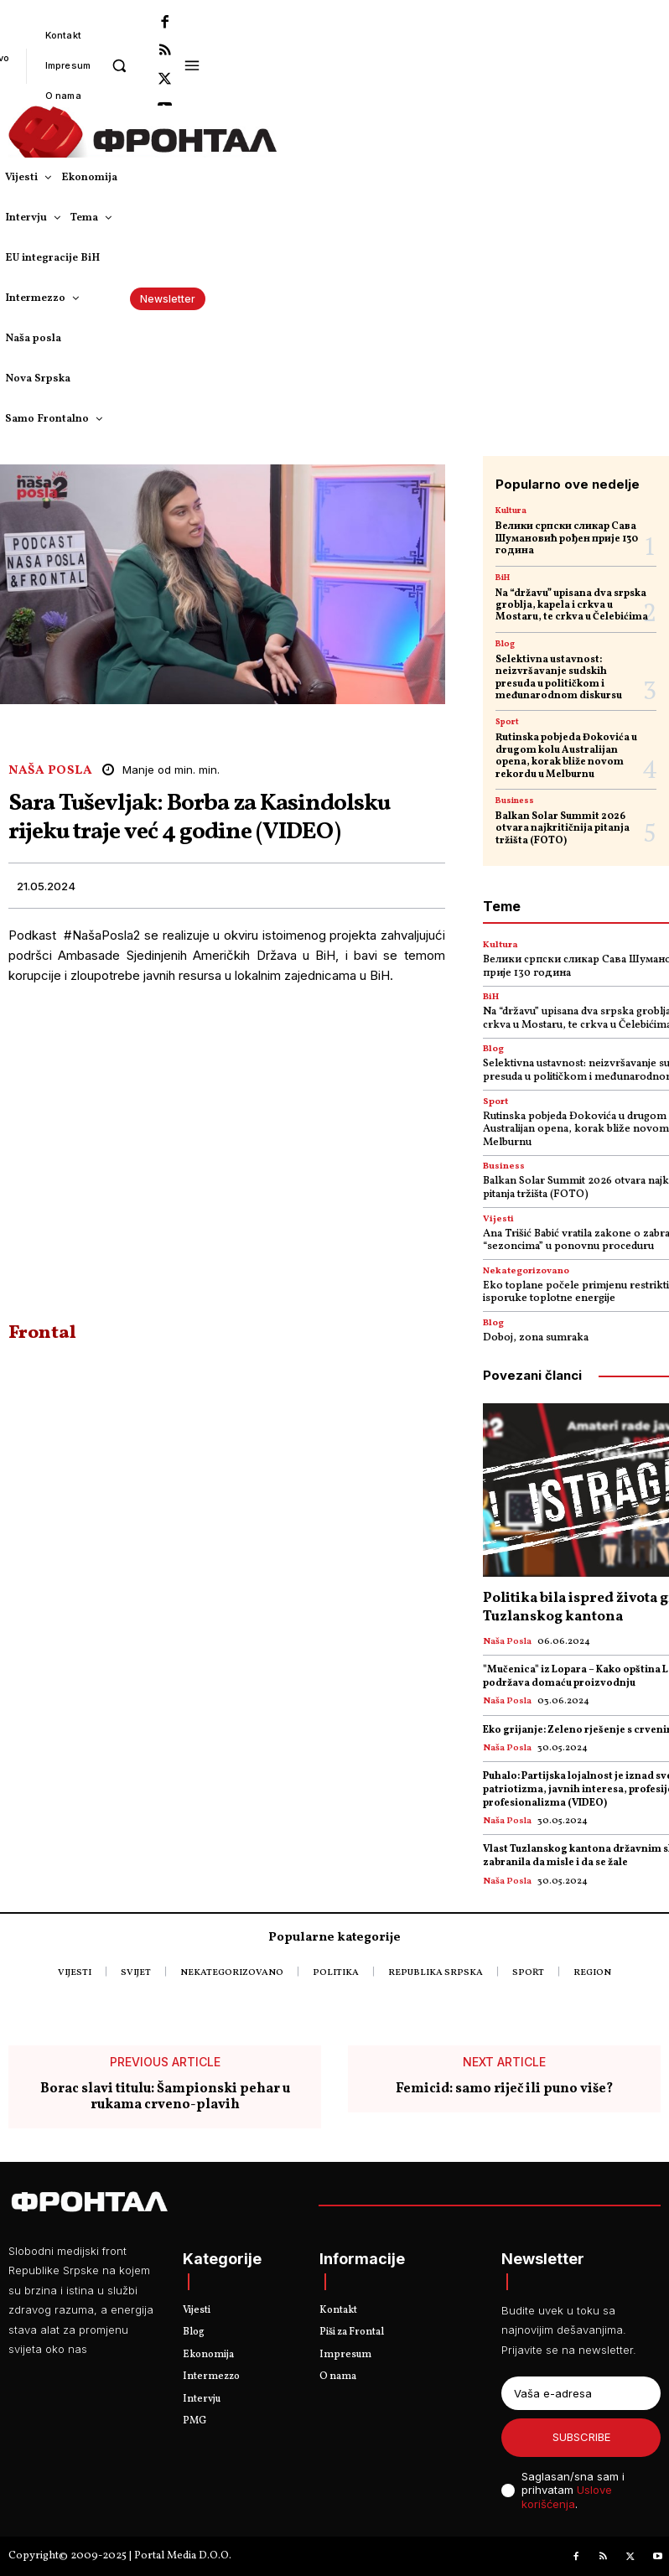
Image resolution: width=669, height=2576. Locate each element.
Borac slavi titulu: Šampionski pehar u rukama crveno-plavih (165, 2097)
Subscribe (581, 2437)
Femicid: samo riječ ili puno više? (504, 2089)
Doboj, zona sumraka (536, 1337)
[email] (581, 2393)
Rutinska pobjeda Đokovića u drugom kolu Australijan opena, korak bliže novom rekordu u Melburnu (566, 755)
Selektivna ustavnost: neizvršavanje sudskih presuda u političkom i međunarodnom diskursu (558, 677)
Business (514, 800)
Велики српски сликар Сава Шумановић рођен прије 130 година (566, 538)
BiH (502, 577)
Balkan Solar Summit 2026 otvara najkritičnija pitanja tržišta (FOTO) (562, 828)
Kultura (510, 510)
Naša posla (50, 771)
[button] (119, 65)
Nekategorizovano (526, 1271)
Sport (507, 722)
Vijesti (498, 1219)
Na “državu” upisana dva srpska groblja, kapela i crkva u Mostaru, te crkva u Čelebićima (571, 606)
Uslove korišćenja (566, 2497)
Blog (505, 644)
